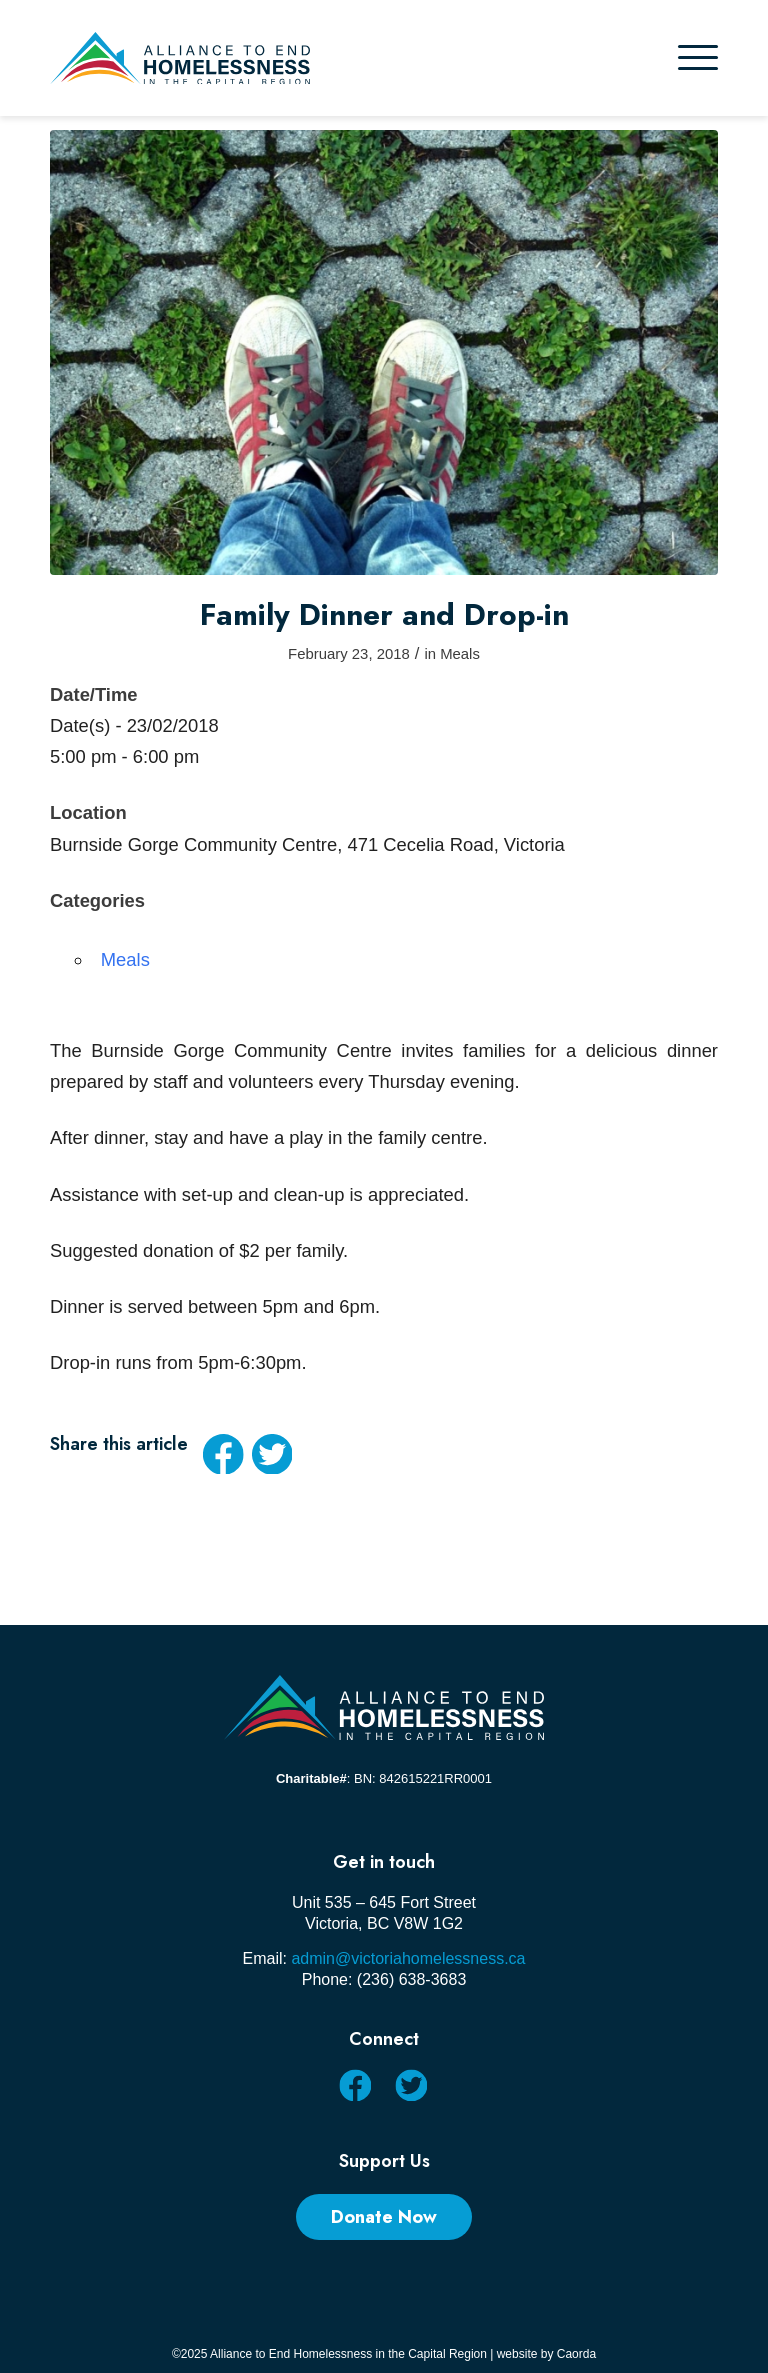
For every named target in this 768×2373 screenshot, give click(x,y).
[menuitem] (698, 58)
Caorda (576, 2354)
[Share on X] (272, 1454)
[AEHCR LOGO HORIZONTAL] (180, 58)
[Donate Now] (384, 2217)
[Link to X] (410, 2084)
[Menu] (698, 58)
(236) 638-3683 (411, 1979)
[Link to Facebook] (354, 2084)
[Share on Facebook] (223, 1454)
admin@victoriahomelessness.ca (408, 1958)
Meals (460, 654)
